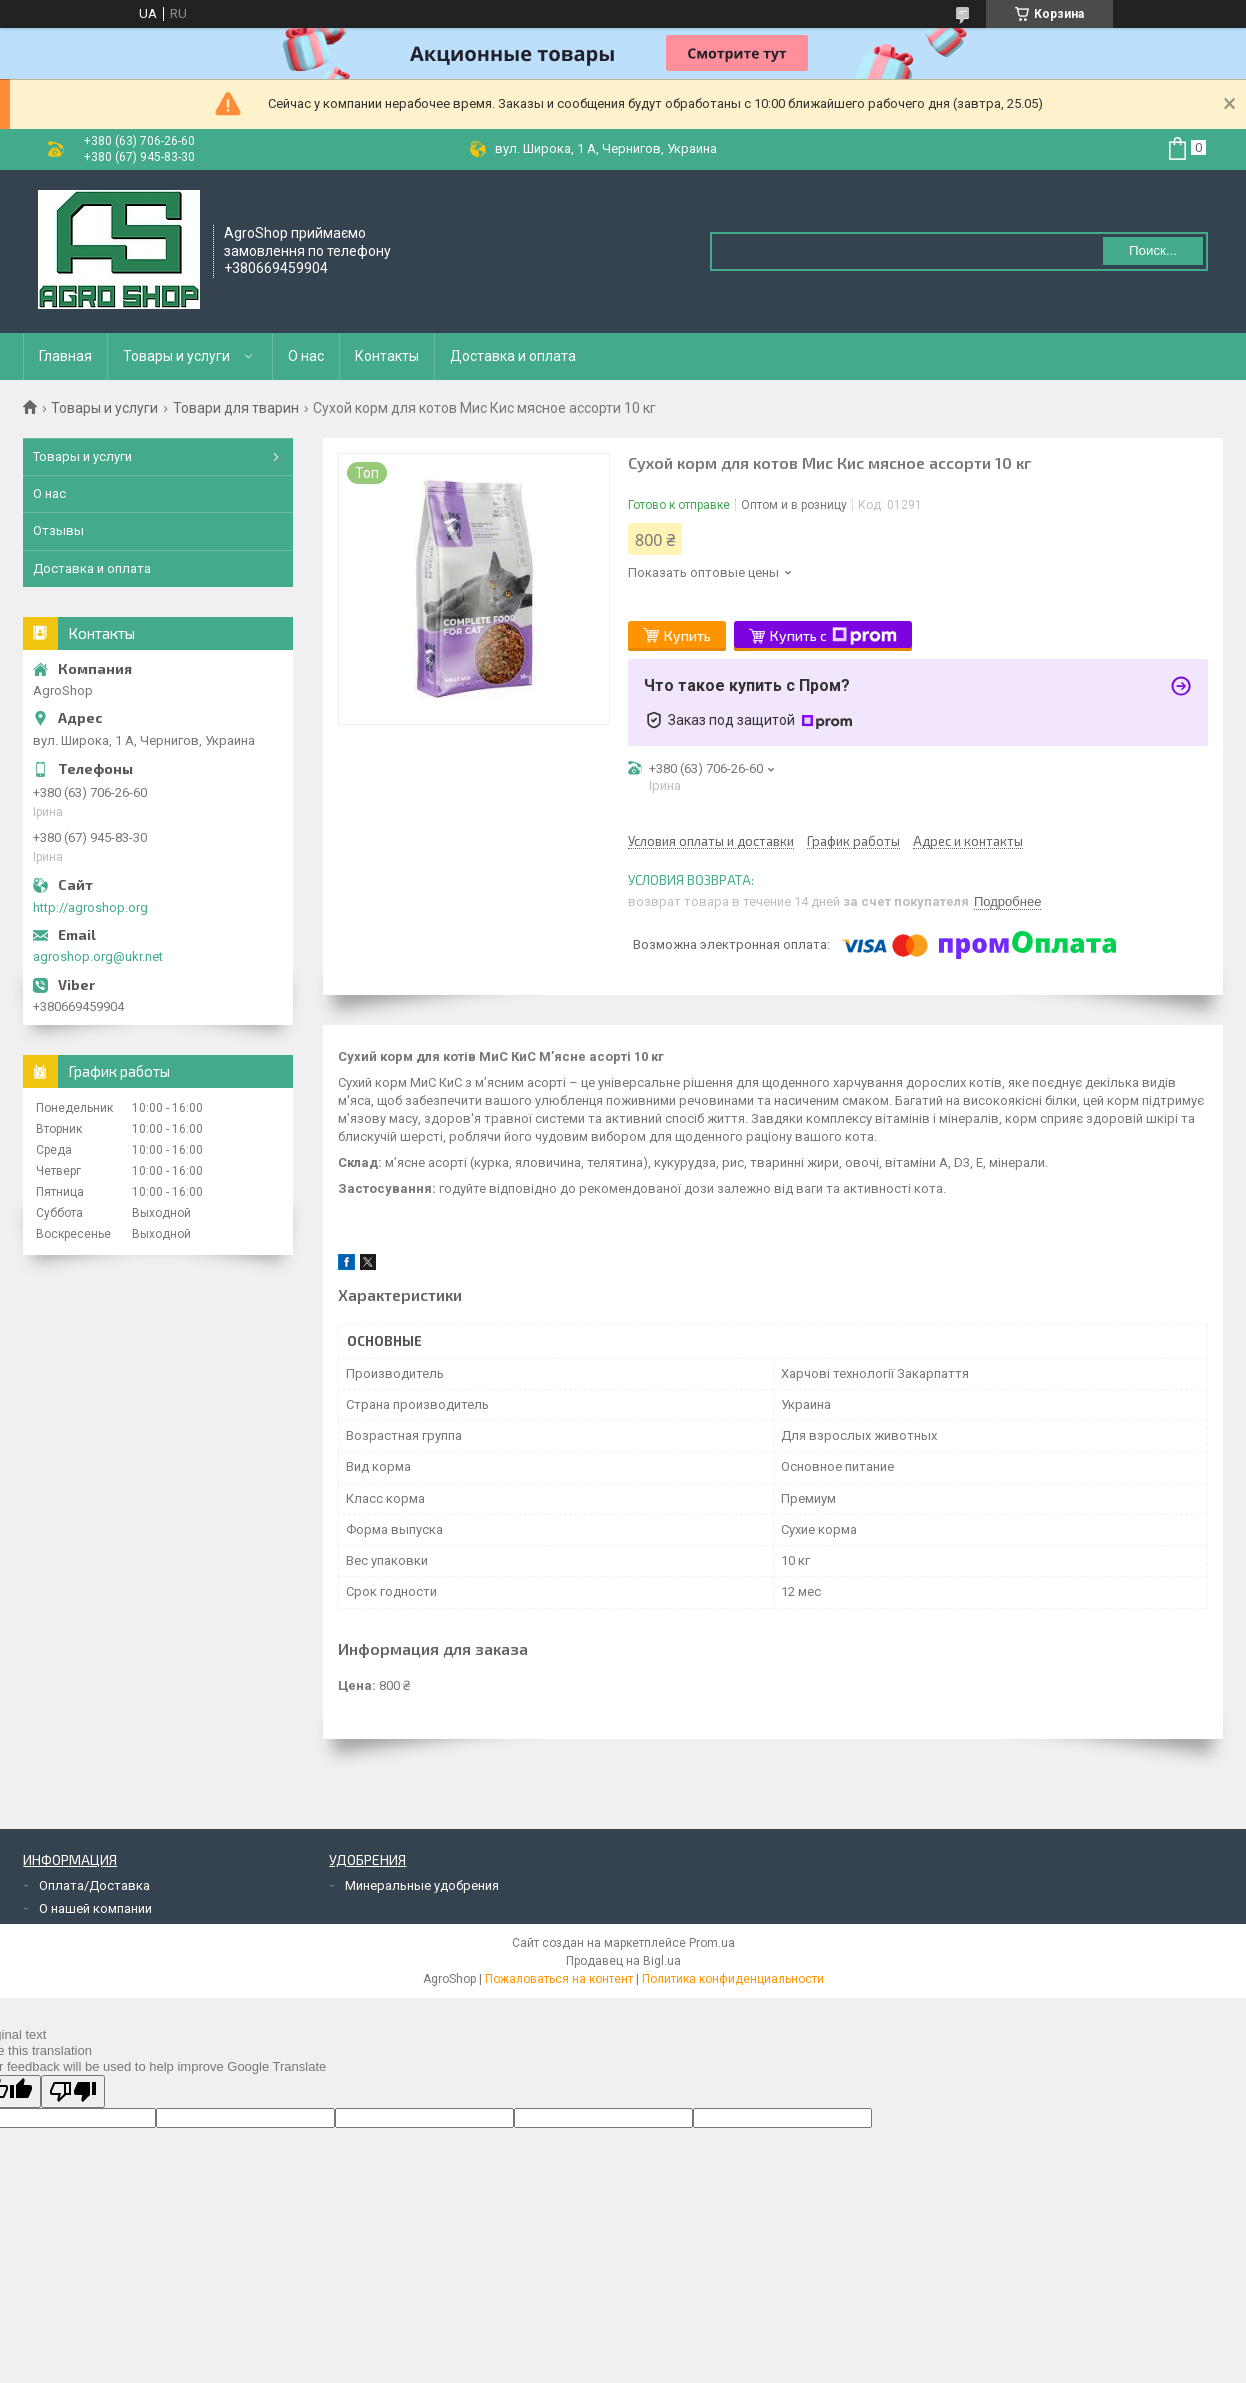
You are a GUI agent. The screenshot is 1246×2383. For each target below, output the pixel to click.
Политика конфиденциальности (733, 1979)
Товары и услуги (176, 356)
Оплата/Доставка (94, 1885)
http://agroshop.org (90, 907)
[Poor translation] (73, 2091)
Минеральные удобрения (422, 1885)
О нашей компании (95, 1908)
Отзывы (58, 530)
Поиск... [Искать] (1153, 250)
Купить (687, 635)
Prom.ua (712, 1943)
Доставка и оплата (513, 356)
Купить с (833, 636)
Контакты (387, 356)
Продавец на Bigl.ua (623, 1961)
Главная (65, 356)
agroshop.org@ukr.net (98, 956)
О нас (306, 356)
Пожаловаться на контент (559, 1979)
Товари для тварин (236, 408)
